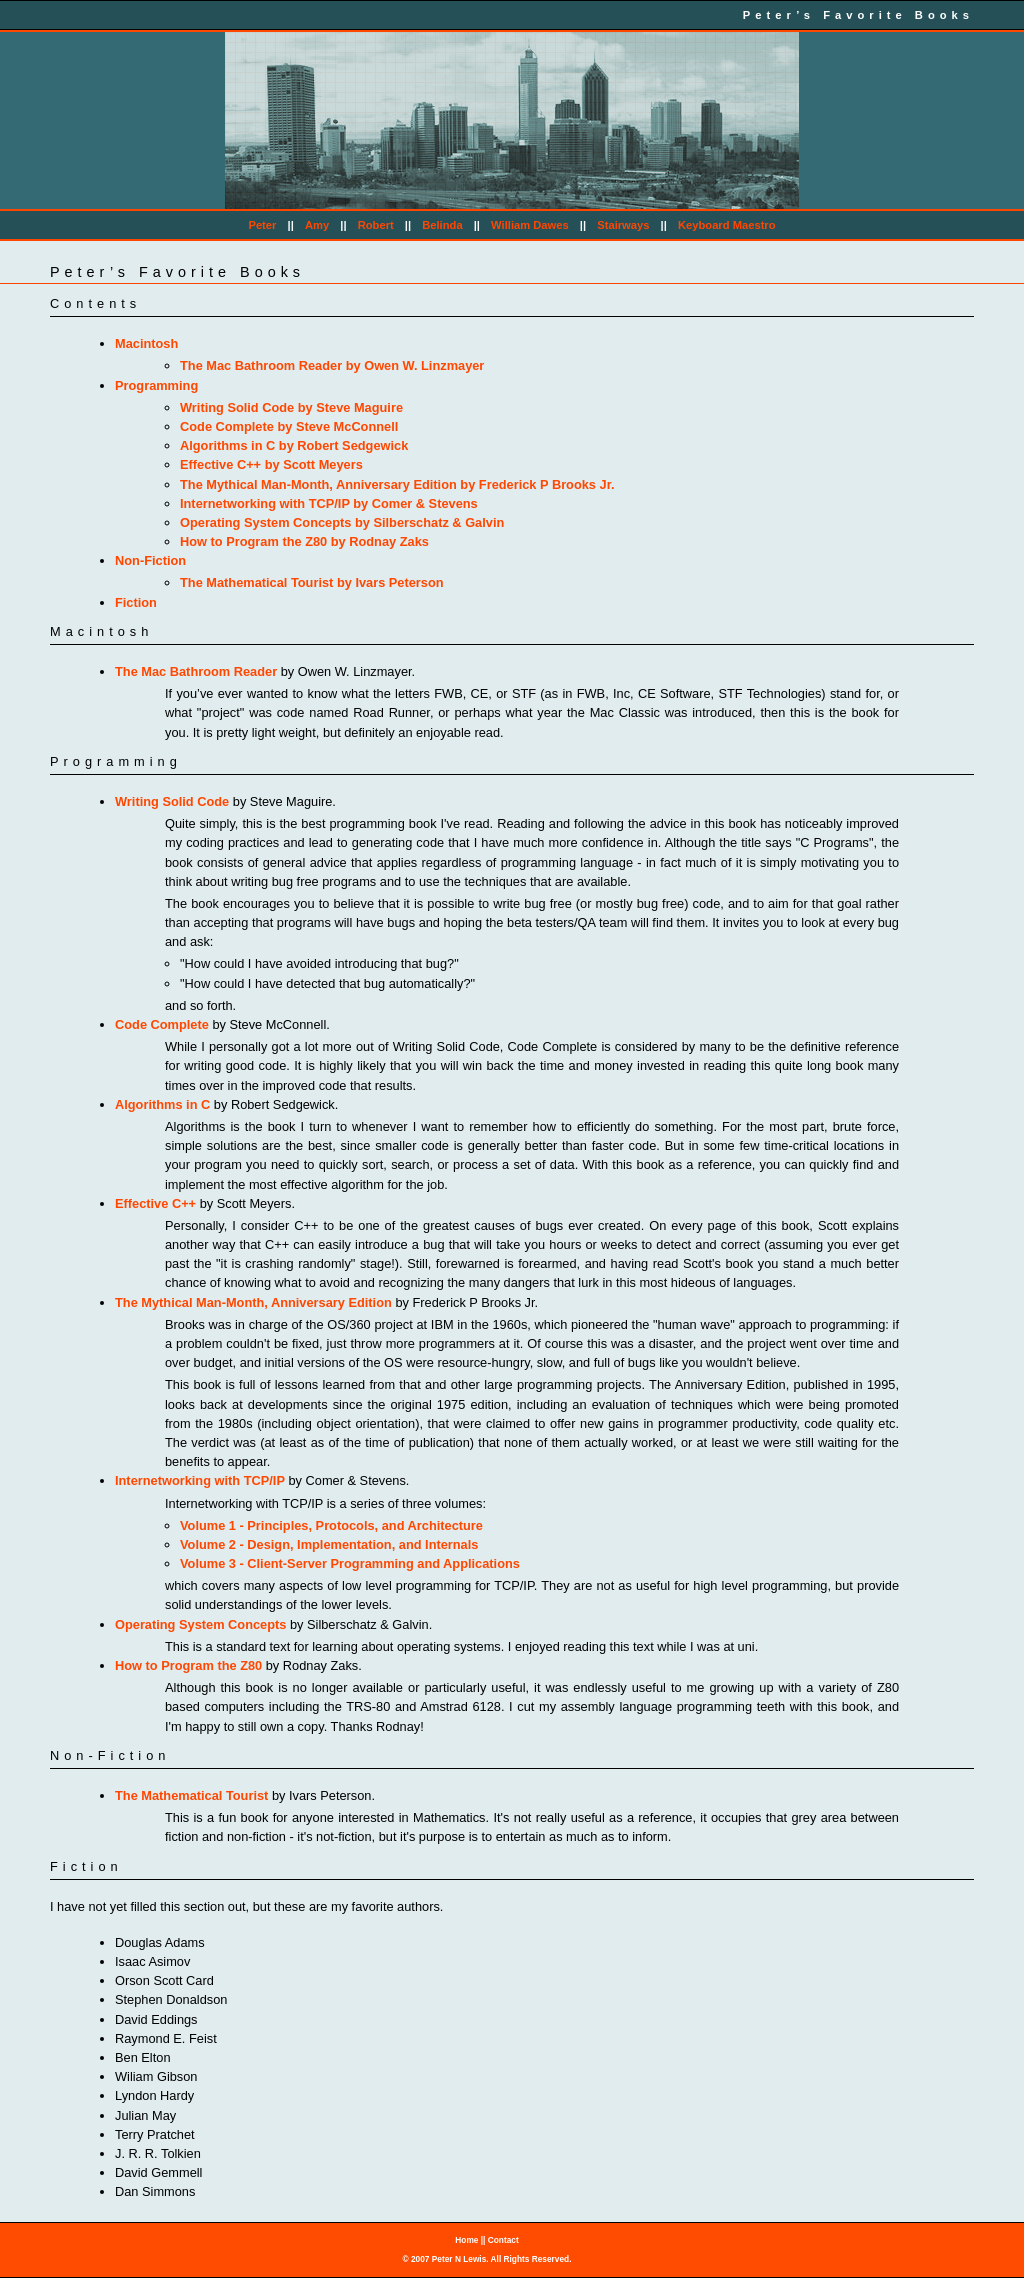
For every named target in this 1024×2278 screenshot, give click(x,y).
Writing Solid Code (172, 801)
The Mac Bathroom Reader (196, 671)
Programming (156, 385)
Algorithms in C (162, 1104)
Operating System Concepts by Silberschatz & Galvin (342, 522)
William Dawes (530, 225)
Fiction (136, 602)
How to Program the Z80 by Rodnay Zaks (304, 541)
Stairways (623, 225)
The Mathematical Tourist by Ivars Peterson (312, 582)
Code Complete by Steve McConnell (289, 426)
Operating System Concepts (200, 1624)
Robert (376, 225)
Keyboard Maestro (727, 225)
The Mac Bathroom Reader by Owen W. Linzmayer (332, 365)
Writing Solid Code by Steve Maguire (291, 407)
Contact (503, 2240)
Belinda (442, 225)
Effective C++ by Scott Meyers (271, 464)
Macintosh (146, 343)
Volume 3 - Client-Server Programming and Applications (350, 1563)
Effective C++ (155, 1203)
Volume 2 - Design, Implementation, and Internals (329, 1544)
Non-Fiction (150, 560)
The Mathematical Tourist (191, 1795)
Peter (262, 225)
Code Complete (162, 1024)
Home (466, 2240)
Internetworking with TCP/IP (200, 1480)
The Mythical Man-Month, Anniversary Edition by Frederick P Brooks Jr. (397, 484)
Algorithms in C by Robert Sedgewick (294, 445)
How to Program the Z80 (188, 1665)
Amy (317, 225)
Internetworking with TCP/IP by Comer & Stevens (329, 503)
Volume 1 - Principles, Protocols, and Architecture (331, 1525)
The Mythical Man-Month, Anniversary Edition (253, 1302)
